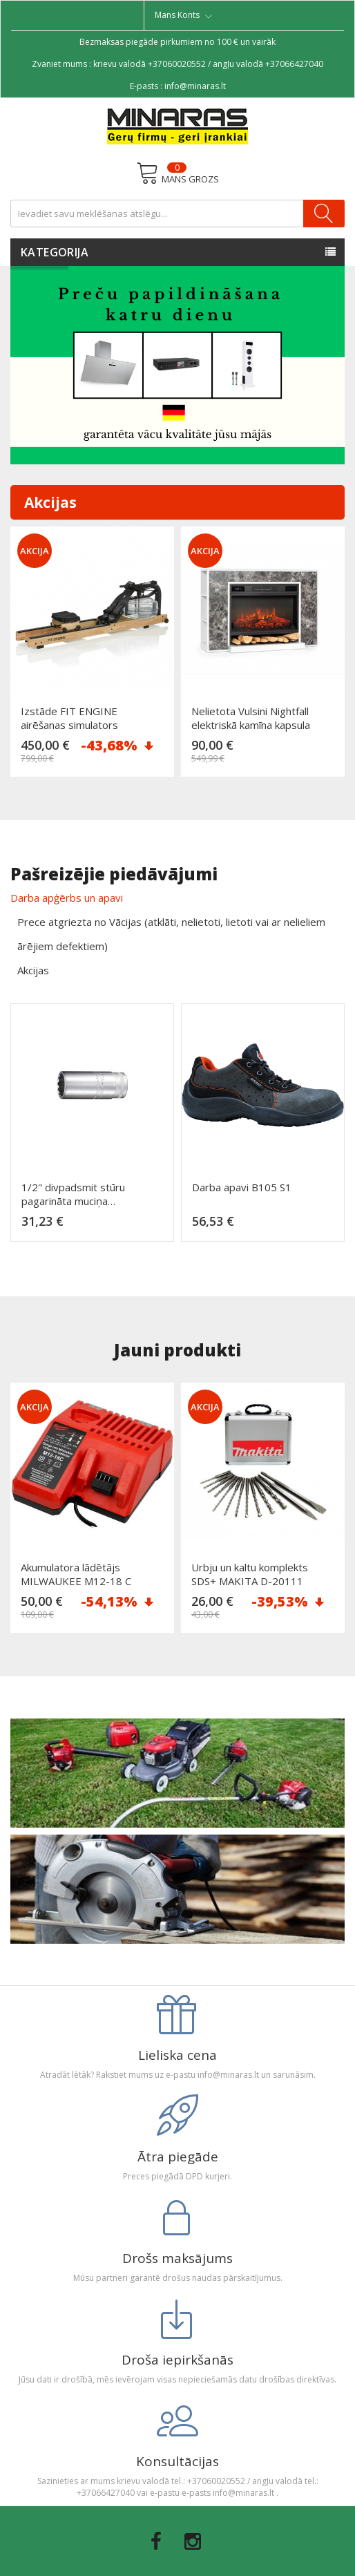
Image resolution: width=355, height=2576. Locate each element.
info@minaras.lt (195, 86)
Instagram (193, 2541)
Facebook (156, 2541)
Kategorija (54, 252)
